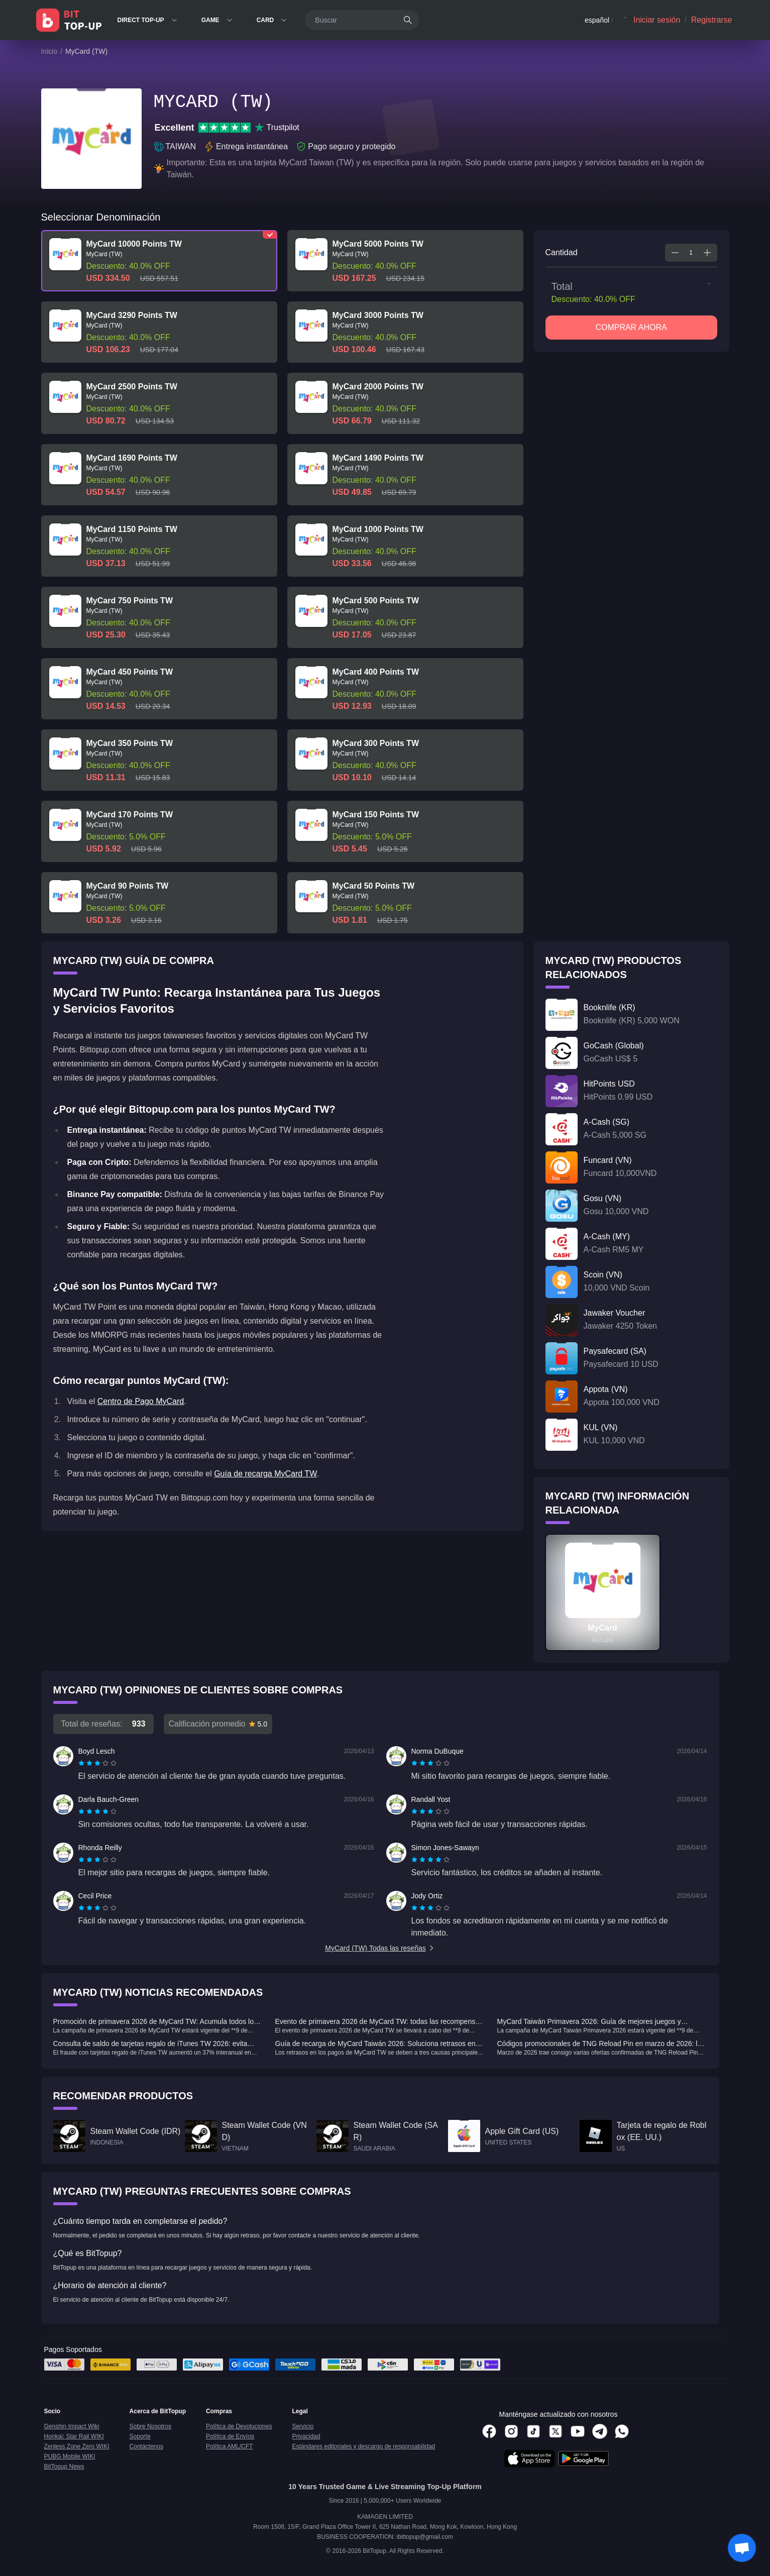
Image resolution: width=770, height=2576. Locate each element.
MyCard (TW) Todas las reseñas (379, 1948)
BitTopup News (64, 2466)
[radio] (82, 1763)
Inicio (49, 51)
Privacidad (306, 2436)
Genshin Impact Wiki (71, 2426)
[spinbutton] (691, 253)
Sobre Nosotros (150, 2426)
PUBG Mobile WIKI (69, 2456)
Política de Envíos (230, 2436)
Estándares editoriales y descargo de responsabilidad (363, 2446)
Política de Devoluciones (239, 2426)
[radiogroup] (97, 1763)
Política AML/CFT (229, 2446)
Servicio (302, 2426)
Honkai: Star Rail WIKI (74, 2436)
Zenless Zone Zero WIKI (76, 2446)
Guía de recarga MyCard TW (265, 1473)
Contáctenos (146, 2446)
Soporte (140, 2436)
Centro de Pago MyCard (140, 1401)
